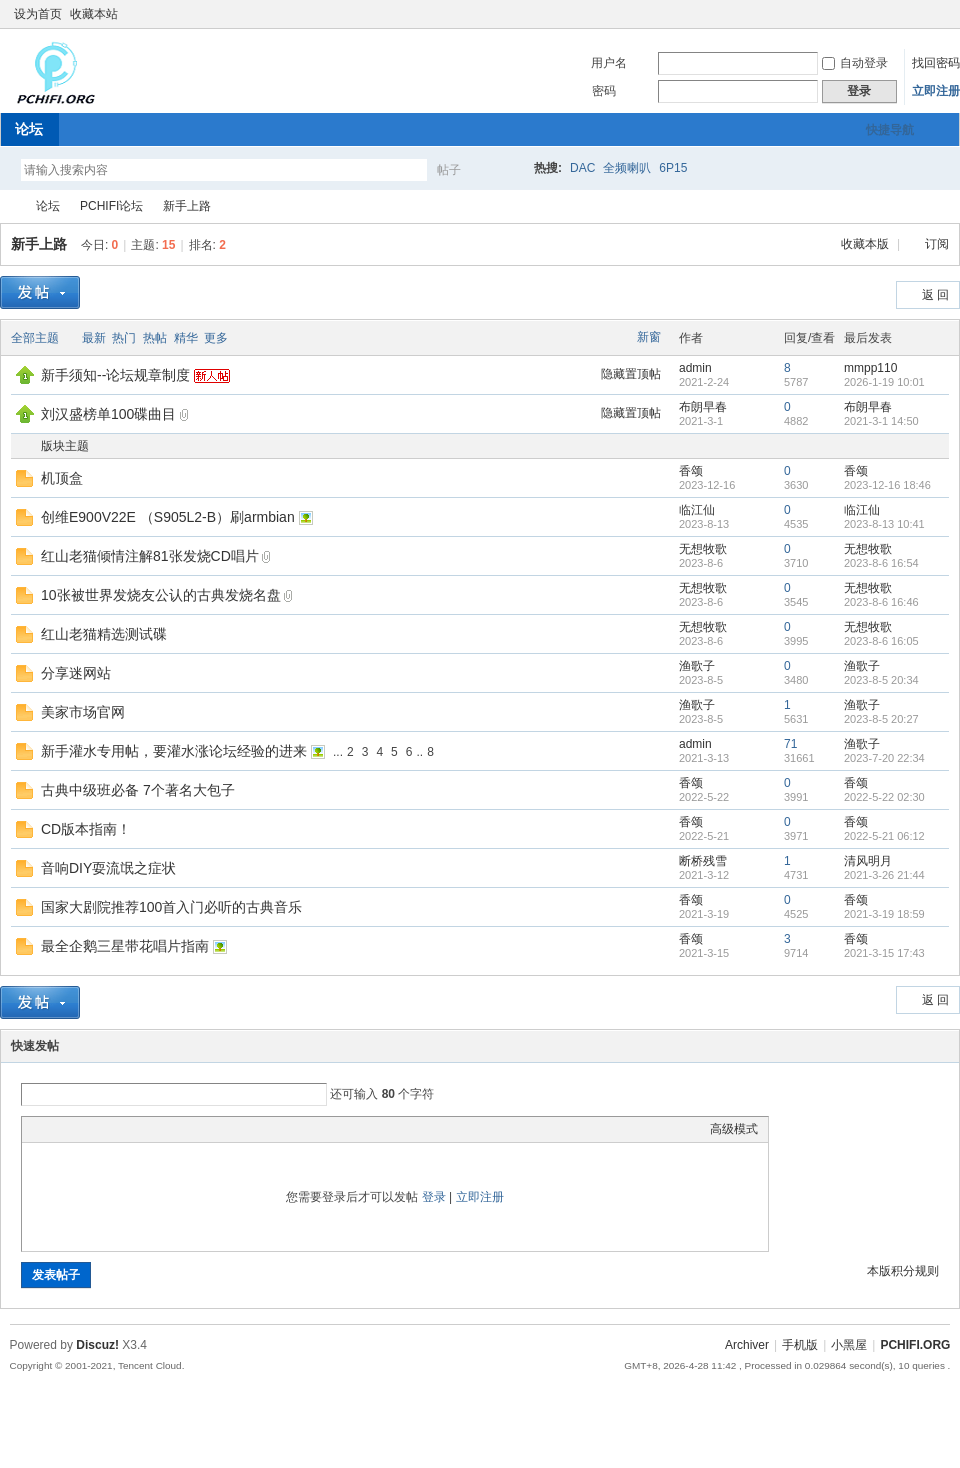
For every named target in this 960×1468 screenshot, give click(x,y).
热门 (124, 338)
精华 (186, 338)
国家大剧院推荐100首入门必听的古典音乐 (171, 907)
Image (82, 1129)
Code (157, 1129)
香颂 (691, 471)
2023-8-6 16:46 (881, 602)
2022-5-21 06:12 (884, 836)
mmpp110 (870, 368)
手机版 (800, 1345)
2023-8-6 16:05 (881, 641)
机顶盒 (62, 478)
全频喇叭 (627, 168)
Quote (132, 1129)
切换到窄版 (938, 14)
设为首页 (38, 14)
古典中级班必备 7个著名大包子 (138, 790)
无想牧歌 (703, 549)
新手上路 (187, 206)
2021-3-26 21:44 (884, 875)
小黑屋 (849, 1345)
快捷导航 (890, 130)
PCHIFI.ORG (8, 206)
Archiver (747, 1345)
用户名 (609, 63)
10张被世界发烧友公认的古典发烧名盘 (161, 595)
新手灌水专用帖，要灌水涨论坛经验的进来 (174, 751)
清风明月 (868, 861)
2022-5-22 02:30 (884, 797)
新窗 (649, 337)
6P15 (673, 168)
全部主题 (35, 338)
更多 (216, 338)
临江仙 (697, 510)
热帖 (155, 338)
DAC (582, 168)
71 (790, 744)
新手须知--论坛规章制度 (115, 375)
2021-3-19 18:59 (884, 914)
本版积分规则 (903, 1271)
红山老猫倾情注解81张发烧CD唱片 (150, 556)
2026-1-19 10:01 (884, 382)
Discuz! (97, 1345)
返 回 (935, 295)
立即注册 (936, 91)
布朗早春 (703, 407)
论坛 (29, 129)
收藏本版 (866, 244)
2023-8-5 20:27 (881, 719)
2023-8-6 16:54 (881, 563)
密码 (604, 91)
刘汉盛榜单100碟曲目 (108, 414)
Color (57, 1129)
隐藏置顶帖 (631, 374)
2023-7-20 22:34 (884, 758)
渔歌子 (697, 666)
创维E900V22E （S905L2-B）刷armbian (168, 517)
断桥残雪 (703, 861)
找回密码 (936, 63)
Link (107, 1129)
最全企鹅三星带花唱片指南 (125, 946)
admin (695, 368)
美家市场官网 (83, 712)
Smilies (182, 1129)
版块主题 (65, 446)
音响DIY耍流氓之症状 (108, 868)
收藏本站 (94, 14)
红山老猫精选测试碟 (104, 634)
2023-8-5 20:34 (881, 680)
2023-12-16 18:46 (887, 485)
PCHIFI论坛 (111, 206)
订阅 (937, 244)
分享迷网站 (76, 673)
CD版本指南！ (86, 829)
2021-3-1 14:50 (881, 421)
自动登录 (855, 63)
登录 (434, 1197)
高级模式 (734, 1129)
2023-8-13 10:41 (884, 524)
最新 (94, 338)
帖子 (449, 170)
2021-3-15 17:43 (884, 953)
